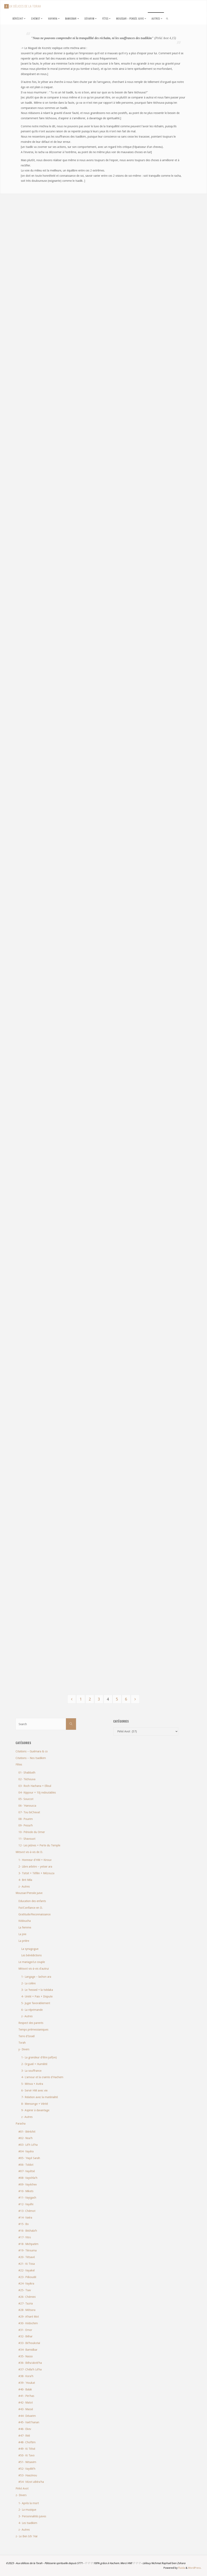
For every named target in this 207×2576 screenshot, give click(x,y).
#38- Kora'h (25, 2376)
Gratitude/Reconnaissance (34, 1914)
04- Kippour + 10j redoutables (37, 1792)
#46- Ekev (24, 2429)
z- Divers (21, 2495)
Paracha (20, 2123)
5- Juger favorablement (35, 2003)
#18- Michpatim (28, 2244)
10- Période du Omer (31, 1832)
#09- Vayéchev (27, 2184)
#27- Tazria (25, 2303)
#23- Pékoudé (27, 2277)
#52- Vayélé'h (26, 2468)
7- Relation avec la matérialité (39, 2097)
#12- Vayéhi (25, 2204)
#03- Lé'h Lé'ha (28, 2144)
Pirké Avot (22, 2488)
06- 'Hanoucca (27, 1805)
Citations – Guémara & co (32, 1751)
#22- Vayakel (26, 2270)
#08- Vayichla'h (27, 2177)
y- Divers (23, 2049)
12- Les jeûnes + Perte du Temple (39, 1845)
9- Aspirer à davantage (35, 2110)
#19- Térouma (27, 2250)
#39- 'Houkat (26, 2382)
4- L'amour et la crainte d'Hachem (42, 2077)
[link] (167, 18)
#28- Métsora (26, 2310)
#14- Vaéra (25, 2217)
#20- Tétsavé (26, 2257)
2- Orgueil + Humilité (34, 2064)
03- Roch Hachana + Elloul (34, 1785)
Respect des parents (30, 2022)
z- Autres (24, 1886)
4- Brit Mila (25, 1879)
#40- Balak (25, 2389)
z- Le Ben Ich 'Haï (26, 2536)
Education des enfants (32, 1901)
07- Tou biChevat (29, 1812)
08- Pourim (25, 1819)
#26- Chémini (27, 2296)
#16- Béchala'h (27, 2230)
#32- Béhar (25, 2336)
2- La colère (28, 1983)
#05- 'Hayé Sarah (29, 2158)
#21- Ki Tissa (26, 2263)
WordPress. (194, 2567)
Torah (22, 2042)
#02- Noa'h (25, 2138)
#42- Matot (25, 2402)
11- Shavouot (26, 1838)
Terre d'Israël (26, 2036)
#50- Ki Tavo (26, 2455)
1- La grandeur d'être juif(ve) (39, 2057)
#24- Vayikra (26, 2283)
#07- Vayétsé (26, 2171)
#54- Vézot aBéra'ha (31, 2481)
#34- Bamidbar (27, 2349)
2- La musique (27, 2509)
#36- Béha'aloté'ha (30, 2362)
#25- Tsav (24, 2290)
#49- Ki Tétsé (26, 2448)
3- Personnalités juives (32, 2516)
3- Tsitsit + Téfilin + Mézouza (36, 1873)
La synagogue (29, 1948)
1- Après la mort (28, 2503)
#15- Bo (23, 2224)
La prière (23, 1940)
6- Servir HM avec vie (34, 2090)
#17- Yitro (24, 2237)
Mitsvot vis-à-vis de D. (29, 1852)
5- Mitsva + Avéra (32, 2083)
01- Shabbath (26, 1772)
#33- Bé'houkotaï (29, 2343)
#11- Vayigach (27, 2197)
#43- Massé (25, 2409)
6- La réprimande (32, 2009)
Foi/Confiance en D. (30, 1907)
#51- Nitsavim (27, 2462)
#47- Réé (24, 2435)
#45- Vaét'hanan (28, 2422)
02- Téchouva (26, 1779)
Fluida (181, 2567)
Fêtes (19, 1764)
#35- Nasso (25, 2356)
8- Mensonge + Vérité (34, 2103)
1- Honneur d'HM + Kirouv (35, 1859)
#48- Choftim (27, 2442)
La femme (24, 1927)
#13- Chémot (26, 2210)
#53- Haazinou (27, 2475)
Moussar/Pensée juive (29, 1893)
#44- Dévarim (27, 2415)
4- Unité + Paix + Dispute (37, 1996)
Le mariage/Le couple (31, 1962)
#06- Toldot (25, 2164)
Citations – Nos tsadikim (31, 1758)
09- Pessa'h (25, 1825)
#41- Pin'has (26, 2395)
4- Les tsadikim (27, 2523)
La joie (22, 1934)
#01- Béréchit (26, 2131)
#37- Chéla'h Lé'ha (30, 2369)
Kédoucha (24, 1920)
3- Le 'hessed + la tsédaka (37, 1989)
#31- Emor (25, 2330)
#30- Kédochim (28, 2323)
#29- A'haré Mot (28, 2316)
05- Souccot (25, 1799)
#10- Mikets (25, 2191)
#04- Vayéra (26, 2151)
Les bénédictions (31, 1955)
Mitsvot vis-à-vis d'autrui (33, 1968)
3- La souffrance (31, 2070)
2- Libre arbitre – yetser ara (35, 1866)
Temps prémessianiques (33, 2029)
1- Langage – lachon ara (36, 1976)
